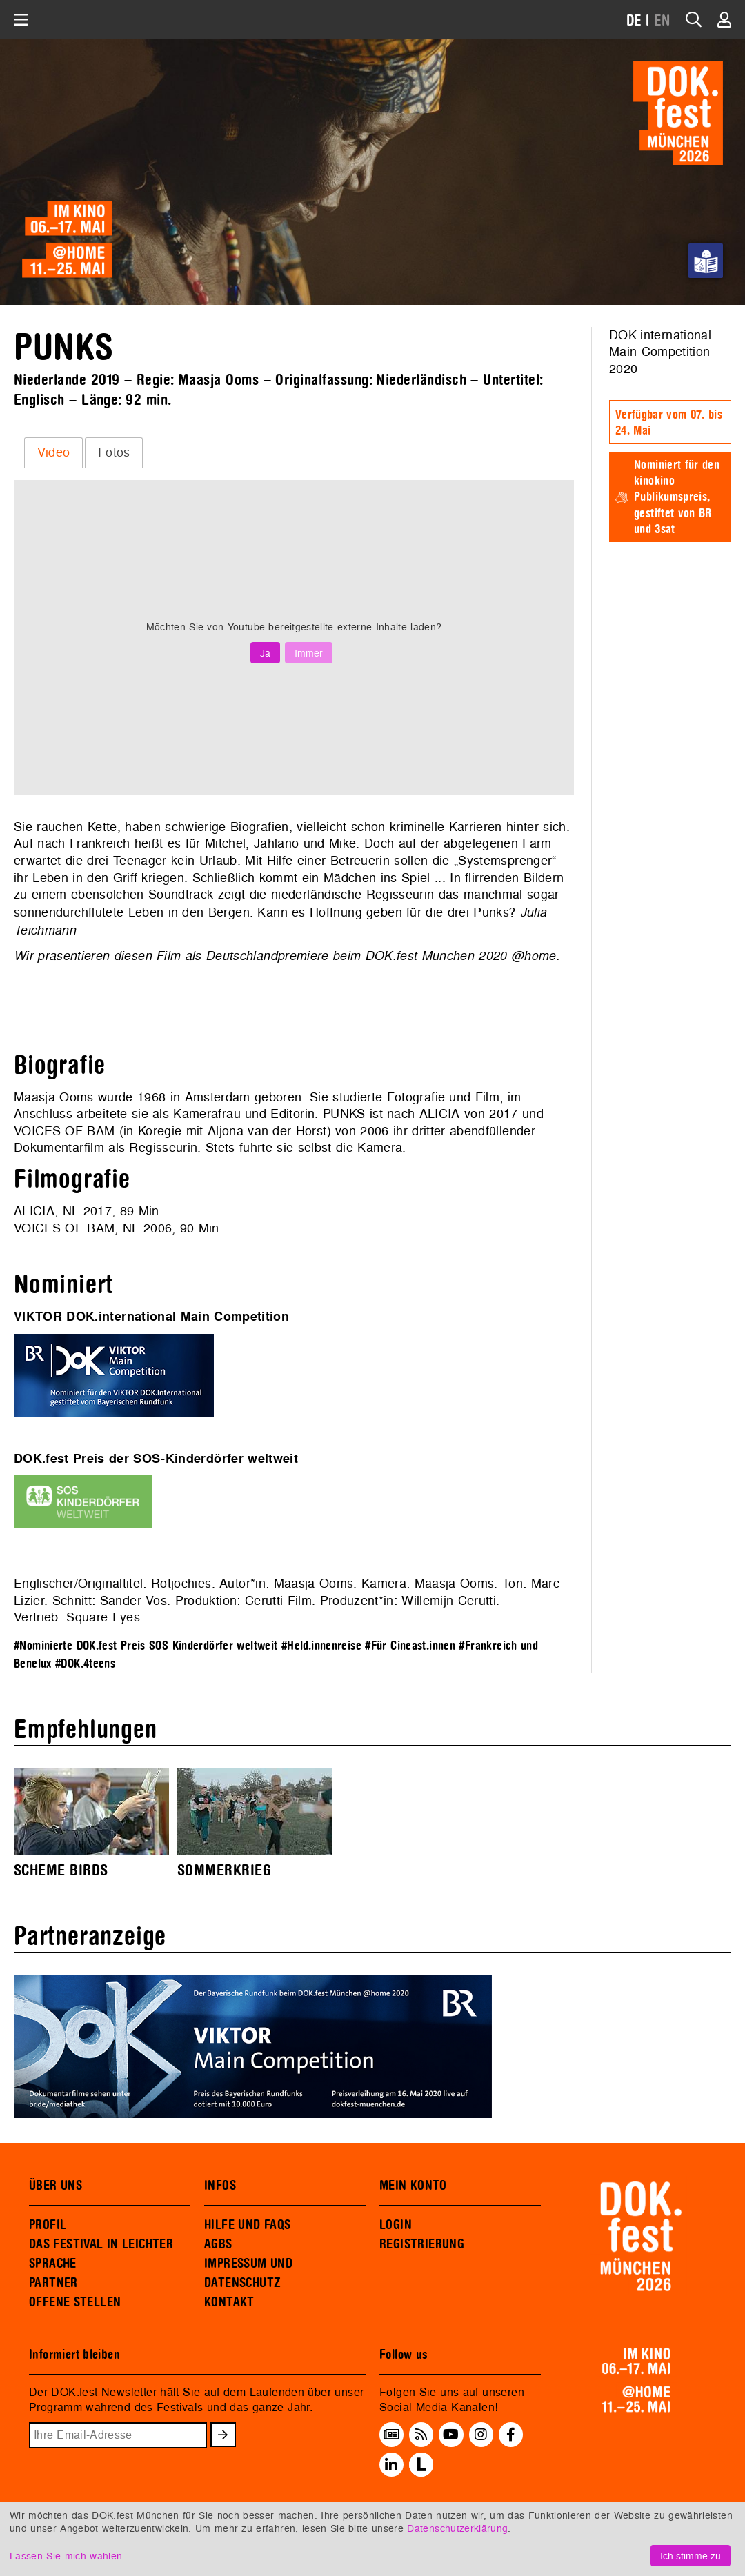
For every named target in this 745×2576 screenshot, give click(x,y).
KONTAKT (229, 2302)
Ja (265, 652)
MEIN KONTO (413, 2186)
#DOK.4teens (85, 1663)
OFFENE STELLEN (75, 2302)
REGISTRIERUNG (421, 2244)
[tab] (53, 452)
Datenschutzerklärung (457, 2528)
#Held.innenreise (321, 1646)
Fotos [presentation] (114, 452)
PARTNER (53, 2283)
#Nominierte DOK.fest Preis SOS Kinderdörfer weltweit (146, 1646)
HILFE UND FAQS (247, 2225)
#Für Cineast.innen (410, 1646)
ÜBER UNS (55, 2186)
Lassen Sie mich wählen (66, 2555)
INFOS (220, 2186)
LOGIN (395, 2225)
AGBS (218, 2244)
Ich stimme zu (690, 2555)
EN (662, 21)
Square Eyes (103, 1617)
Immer (309, 652)
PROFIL (47, 2225)
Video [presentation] (53, 452)
